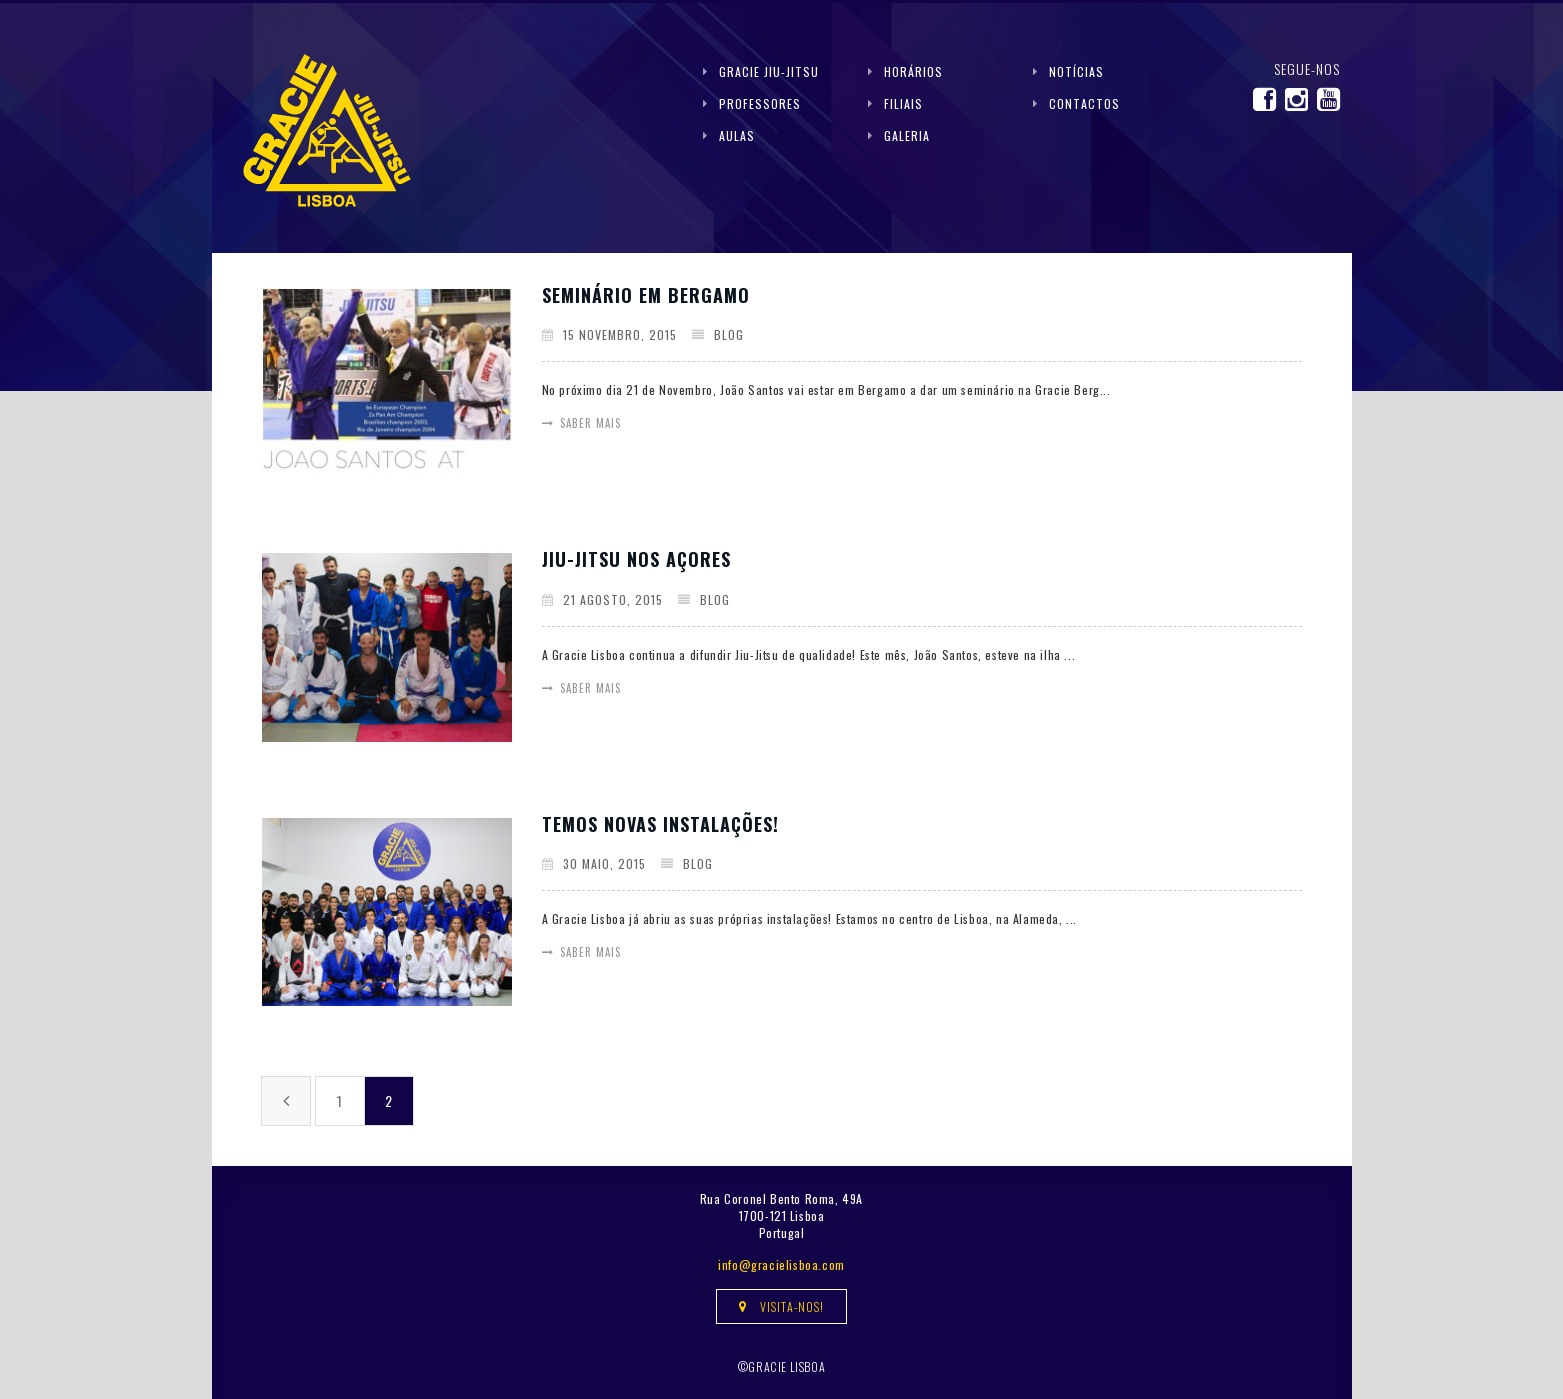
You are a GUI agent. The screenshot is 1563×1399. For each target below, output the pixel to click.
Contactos (1084, 103)
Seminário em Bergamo (646, 295)
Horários (913, 71)
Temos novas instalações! (660, 824)
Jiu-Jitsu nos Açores (636, 559)
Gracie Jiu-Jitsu (769, 71)
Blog (729, 334)
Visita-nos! (781, 1306)
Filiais (903, 103)
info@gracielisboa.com (781, 1264)
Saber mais (590, 423)
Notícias (1076, 71)
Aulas (737, 135)
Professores (760, 103)
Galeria (907, 135)
